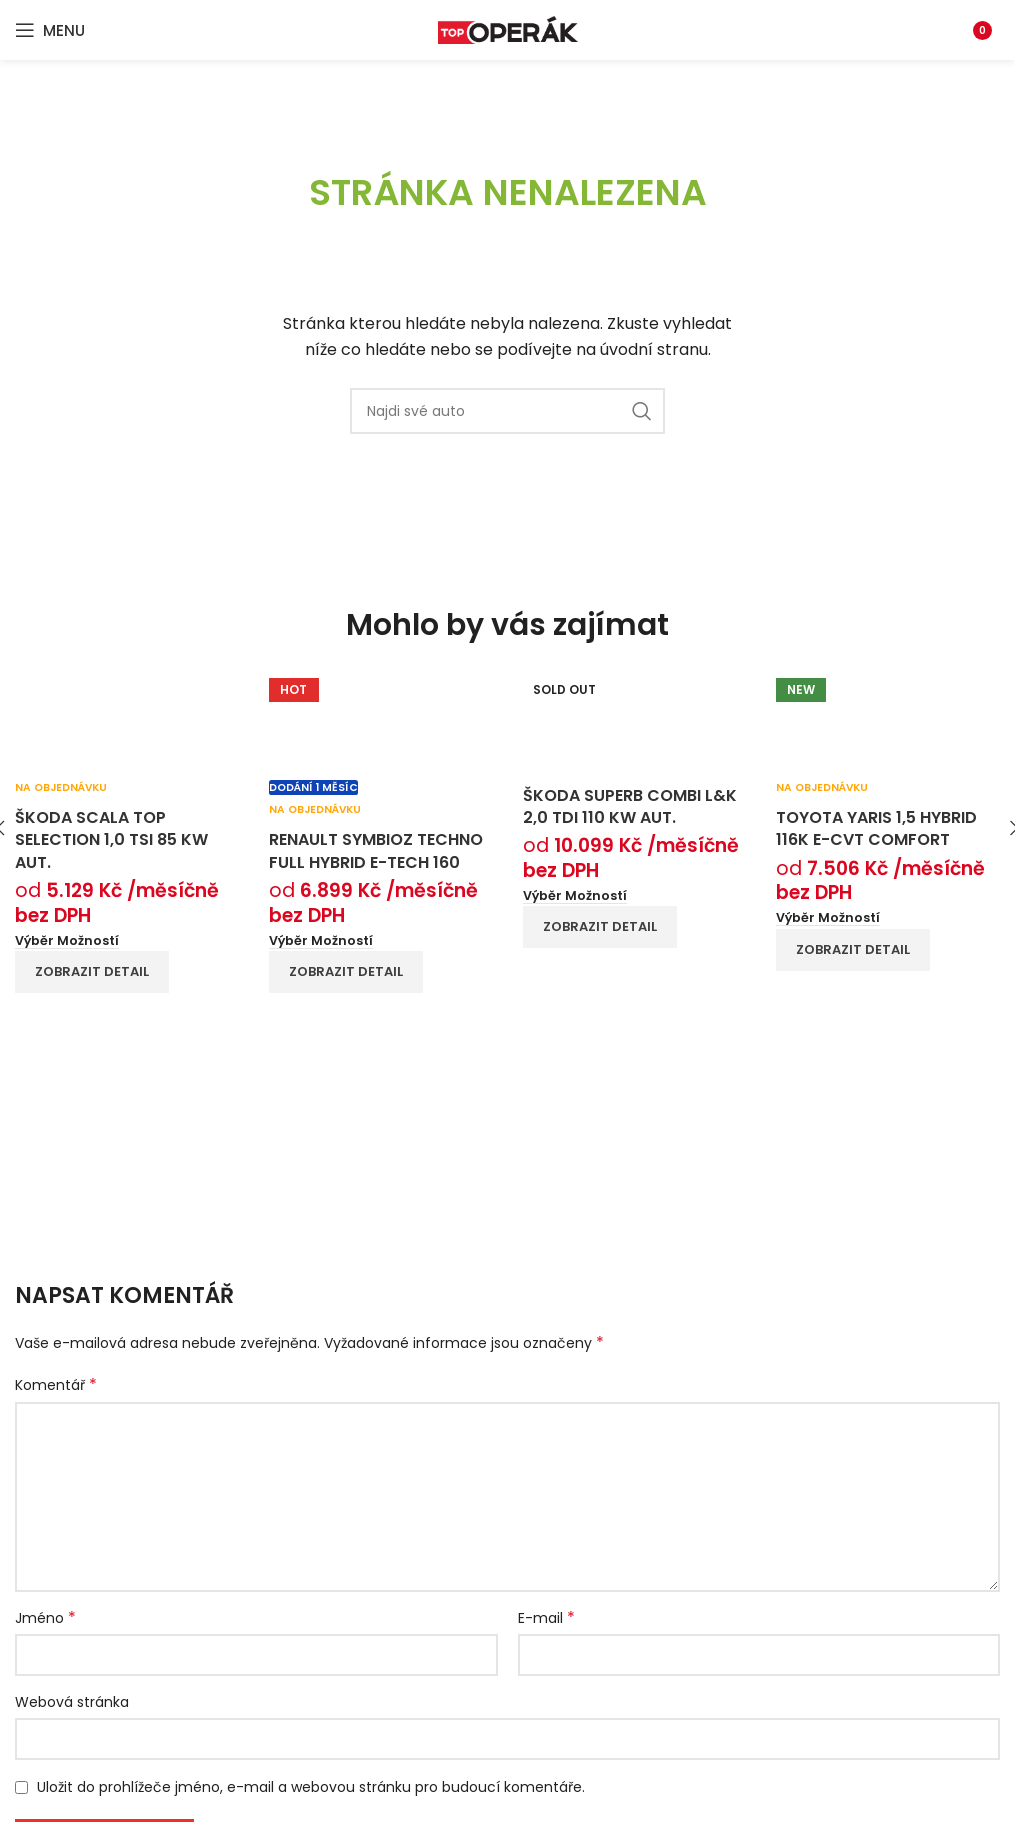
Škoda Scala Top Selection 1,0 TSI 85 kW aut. (111, 840)
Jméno (45, 1618)
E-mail (546, 1618)
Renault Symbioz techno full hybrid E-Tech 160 (376, 850)
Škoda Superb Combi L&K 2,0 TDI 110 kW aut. (630, 806)
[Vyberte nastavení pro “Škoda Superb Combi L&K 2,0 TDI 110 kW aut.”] (575, 896)
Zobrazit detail (92, 971)
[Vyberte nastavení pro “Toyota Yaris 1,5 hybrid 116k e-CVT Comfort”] (828, 918)
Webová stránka (72, 1702)
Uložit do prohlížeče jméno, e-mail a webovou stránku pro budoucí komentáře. (311, 1787)
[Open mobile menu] (50, 30)
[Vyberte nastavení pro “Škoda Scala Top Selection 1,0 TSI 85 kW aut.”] (67, 941)
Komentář (56, 1385)
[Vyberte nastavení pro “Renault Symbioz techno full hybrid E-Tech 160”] (321, 941)
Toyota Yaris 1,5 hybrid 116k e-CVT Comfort (876, 828)
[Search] (507, 411)
